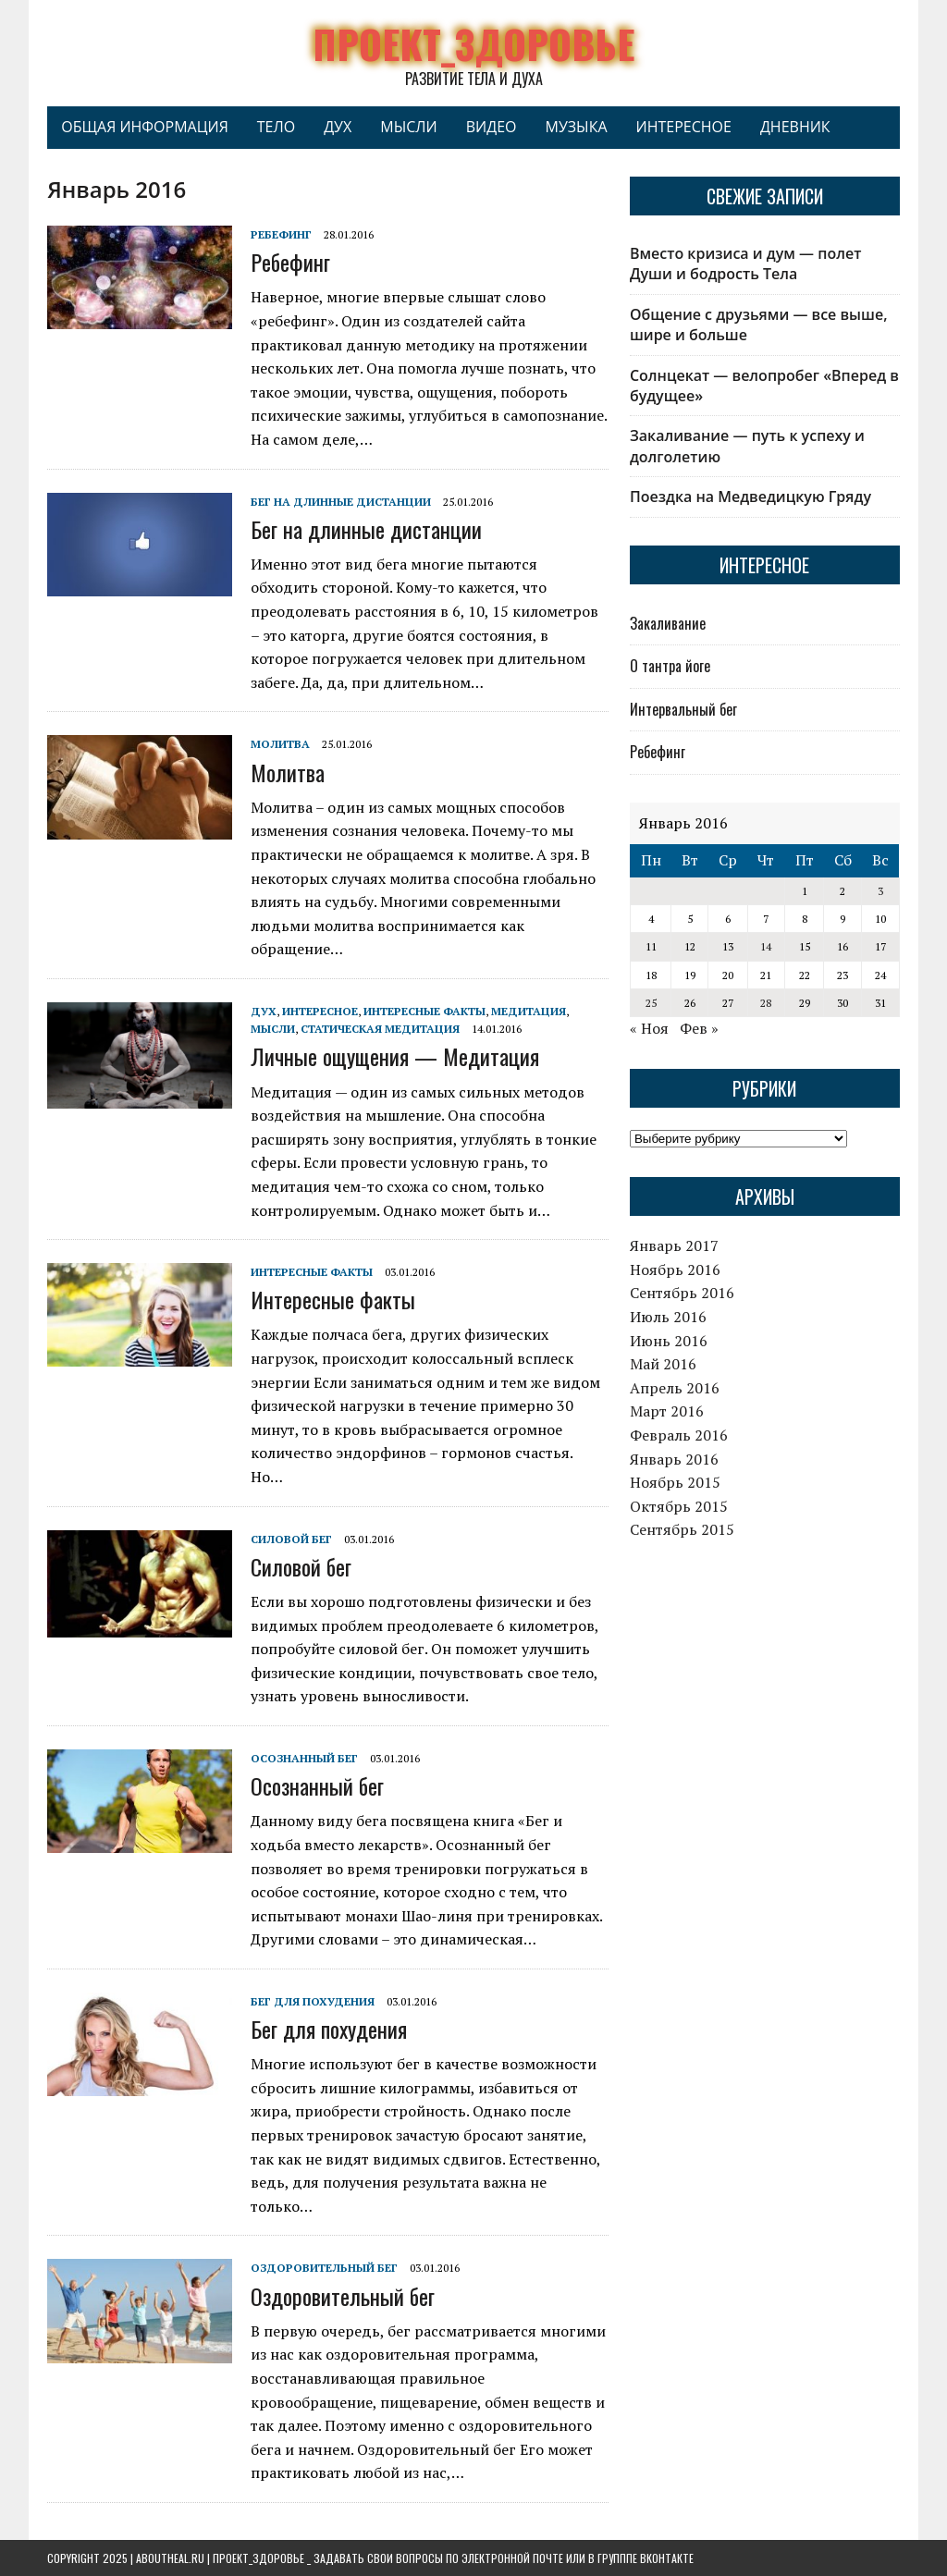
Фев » (699, 1028)
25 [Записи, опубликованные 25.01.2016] (651, 1003)
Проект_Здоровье (258, 2558)
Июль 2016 (668, 1316)
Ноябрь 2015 (675, 1482)
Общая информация (144, 127)
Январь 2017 (674, 1245)
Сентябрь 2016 (682, 1292)
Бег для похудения (313, 2001)
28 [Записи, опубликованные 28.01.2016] (765, 1003)
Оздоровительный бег (324, 2268)
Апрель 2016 (674, 1388)
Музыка (576, 127)
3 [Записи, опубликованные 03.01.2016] (880, 891)
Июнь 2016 (668, 1341)
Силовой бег (291, 1539)
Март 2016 (667, 1411)
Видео (491, 127)
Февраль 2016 (679, 1435)
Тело (276, 127)
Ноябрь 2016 (675, 1269)
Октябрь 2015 (679, 1506)
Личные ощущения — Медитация (395, 1056)
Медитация (528, 1011)
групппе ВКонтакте (645, 2558)
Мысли (408, 127)
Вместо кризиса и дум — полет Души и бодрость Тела (745, 263)
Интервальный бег (683, 709)
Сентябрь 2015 (682, 1529)
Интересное (684, 127)
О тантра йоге (670, 666)
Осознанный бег (304, 1758)
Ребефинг (281, 234)
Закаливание (668, 623)
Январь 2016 (674, 1459)
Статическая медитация (380, 1029)
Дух (337, 127)
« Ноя (649, 1028)
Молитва (280, 744)
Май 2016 (663, 1364)
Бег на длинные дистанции (341, 502)
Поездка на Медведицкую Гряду (750, 496)
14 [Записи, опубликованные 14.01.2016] (765, 946)
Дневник (795, 127)
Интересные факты (424, 1011)
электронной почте (512, 2558)
